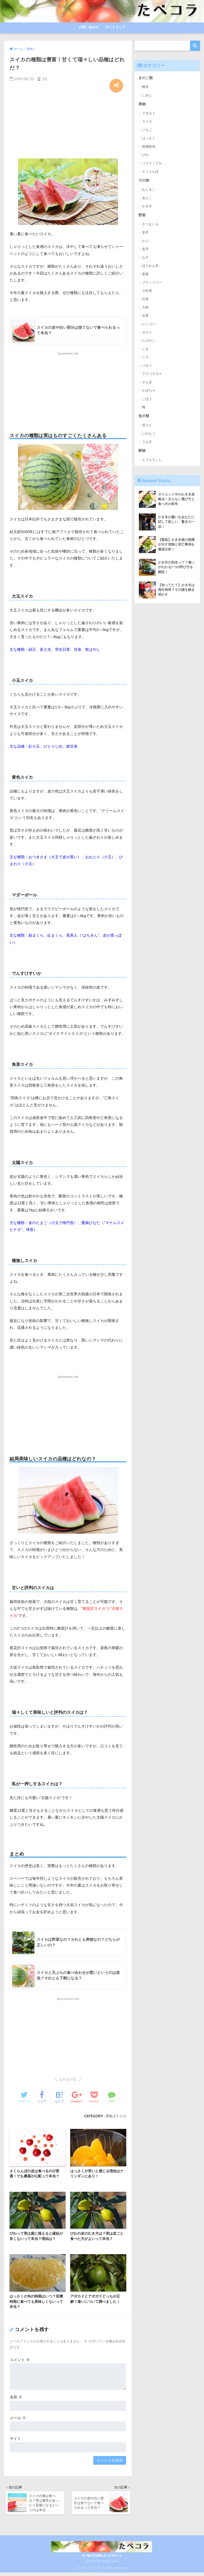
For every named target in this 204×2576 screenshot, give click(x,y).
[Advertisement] (68, 123)
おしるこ (148, 190)
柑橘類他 (148, 147)
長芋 (145, 250)
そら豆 (147, 383)
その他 (144, 181)
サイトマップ (115, 27)
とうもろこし (152, 461)
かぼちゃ (148, 391)
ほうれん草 (150, 266)
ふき (145, 350)
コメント (20, 2362)
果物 (109, 2116)
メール (18, 2420)
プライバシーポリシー (101, 2564)
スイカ (121, 2116)
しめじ (147, 95)
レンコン (148, 324)
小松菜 (147, 291)
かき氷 (147, 207)
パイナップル (152, 163)
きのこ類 (146, 78)
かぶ (145, 241)
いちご (147, 130)
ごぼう (147, 399)
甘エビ (147, 426)
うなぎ (147, 443)
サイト (15, 2441)
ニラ (145, 358)
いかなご (148, 434)
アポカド (148, 113)
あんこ (147, 198)
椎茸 (145, 87)
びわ (145, 155)
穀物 (142, 452)
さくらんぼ (150, 172)
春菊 (145, 275)
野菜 (142, 215)
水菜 (145, 316)
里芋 (145, 233)
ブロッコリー (152, 283)
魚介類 (144, 417)
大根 (145, 308)
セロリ (147, 333)
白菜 (145, 300)
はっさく (148, 138)
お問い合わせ (89, 27)
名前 (16, 2399)
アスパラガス (152, 374)
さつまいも (150, 225)
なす (145, 258)
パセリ (147, 366)
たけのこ (148, 341)
